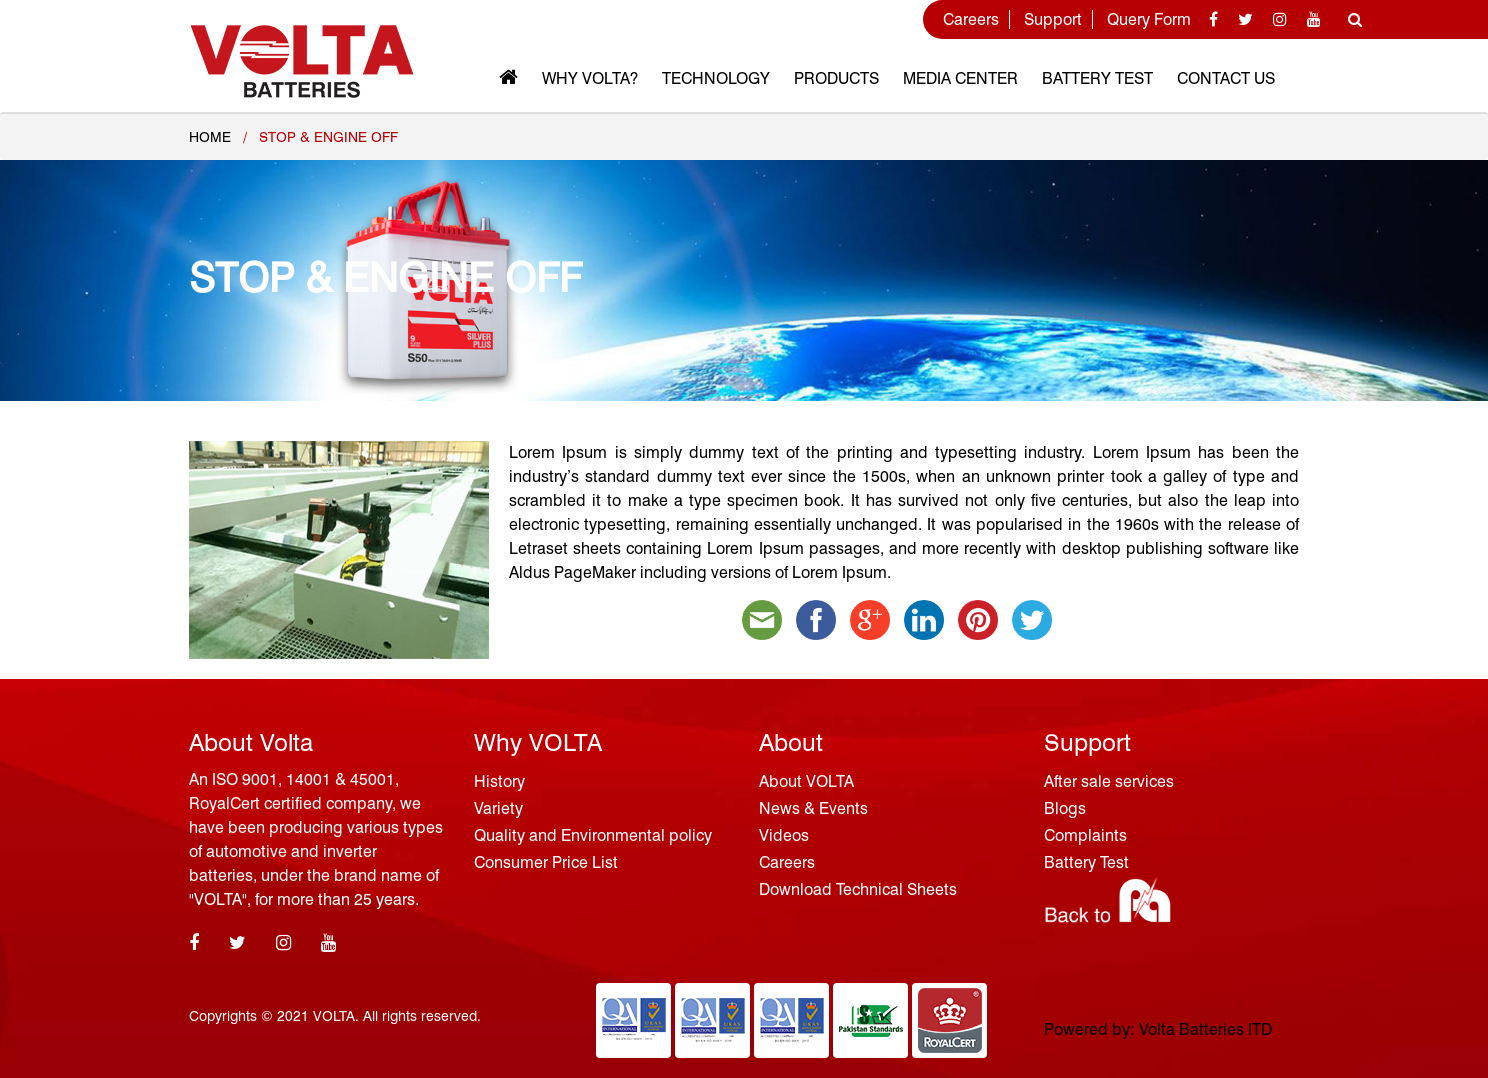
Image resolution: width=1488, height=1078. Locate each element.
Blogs (1065, 808)
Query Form (1149, 19)
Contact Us (1226, 78)
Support (1053, 19)
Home (210, 137)
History (499, 781)
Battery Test (1097, 78)
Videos (784, 835)
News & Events (813, 808)
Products (836, 78)
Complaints (1085, 835)
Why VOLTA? (590, 78)
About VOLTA (806, 781)
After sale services (1109, 781)
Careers (971, 19)
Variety (498, 808)
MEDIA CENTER (960, 78)
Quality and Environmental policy (593, 835)
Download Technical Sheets (858, 889)
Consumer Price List (546, 862)
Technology (716, 78)
